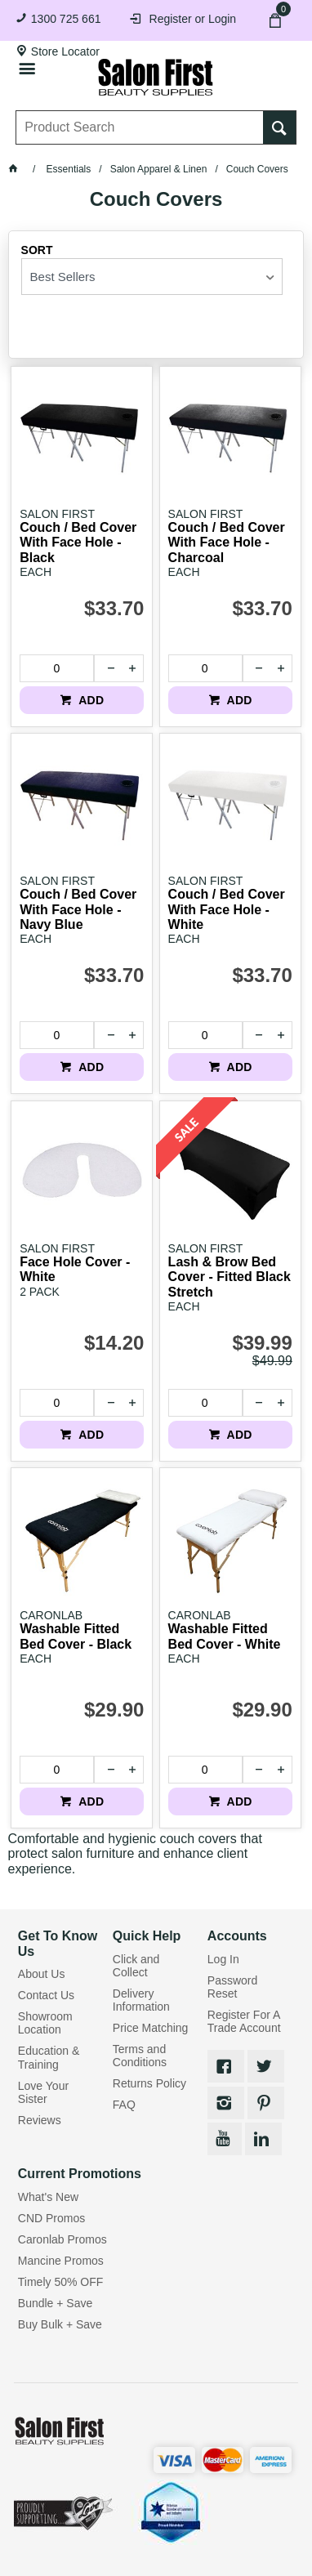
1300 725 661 (66, 18)
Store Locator (65, 51)
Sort (37, 250)
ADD (89, 700)
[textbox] (140, 127)
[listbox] (152, 276)
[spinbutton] (56, 668)
